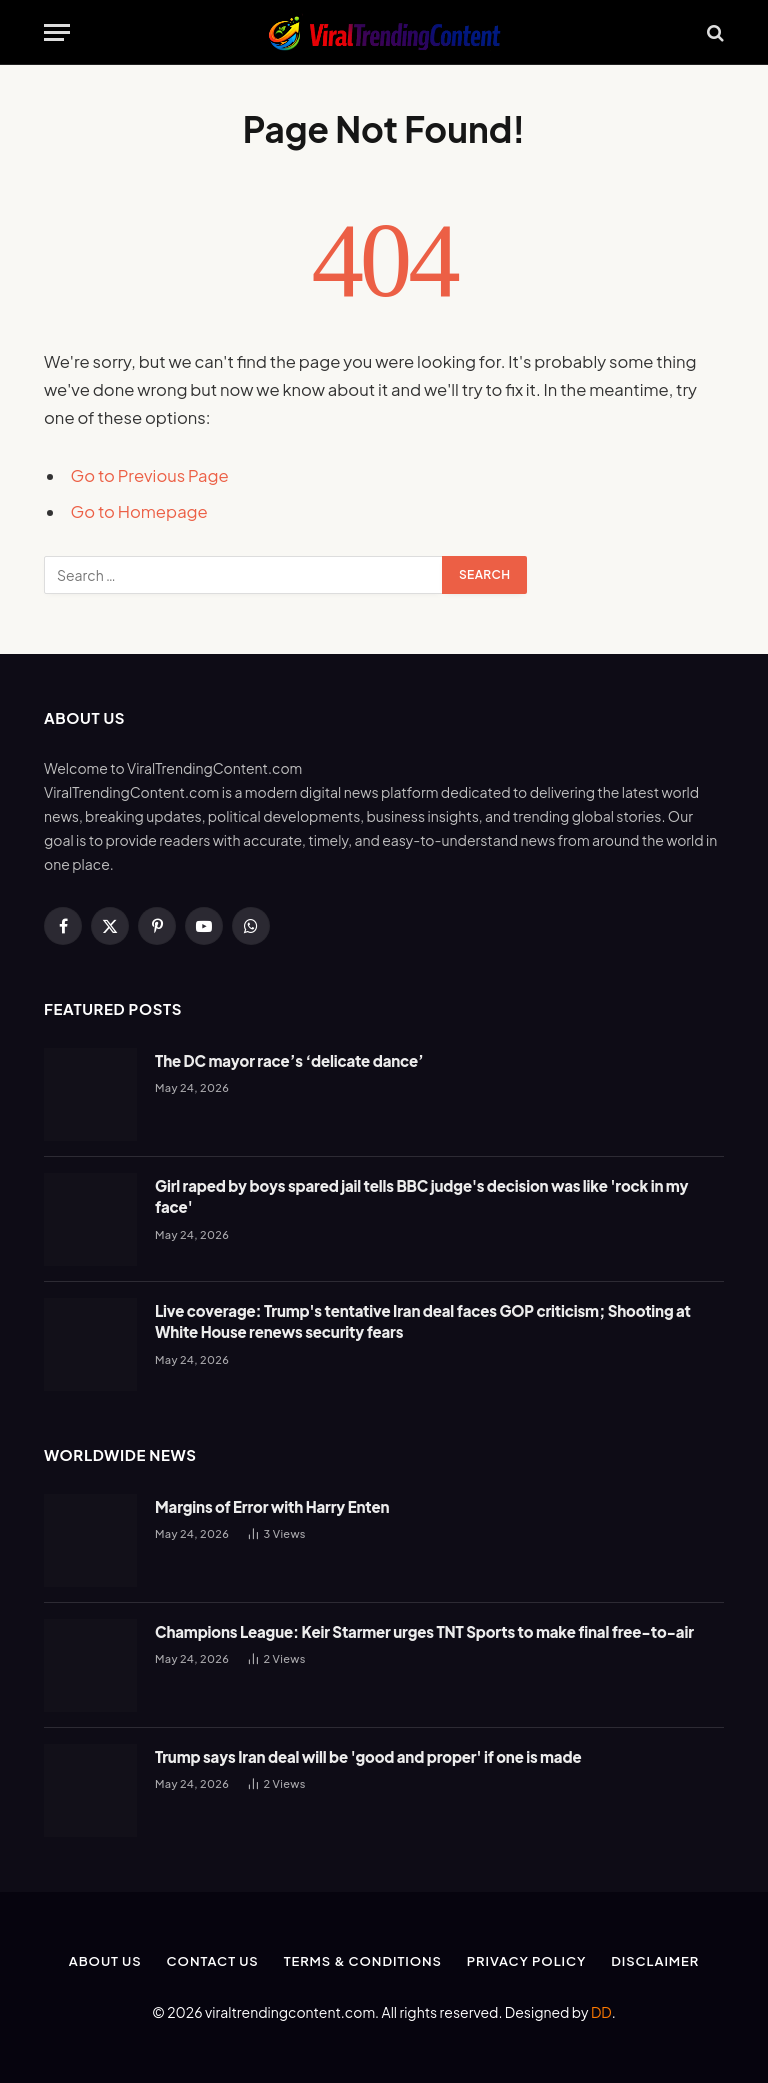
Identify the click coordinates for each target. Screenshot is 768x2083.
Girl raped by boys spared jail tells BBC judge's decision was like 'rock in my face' (421, 1196)
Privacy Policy (526, 1961)
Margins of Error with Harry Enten (272, 1506)
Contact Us (213, 1961)
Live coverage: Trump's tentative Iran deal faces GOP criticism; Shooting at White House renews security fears (423, 1321)
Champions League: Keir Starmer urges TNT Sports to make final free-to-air (424, 1631)
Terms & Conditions (363, 1961)
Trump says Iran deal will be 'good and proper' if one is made (368, 1756)
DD (601, 2012)
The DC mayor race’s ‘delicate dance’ (289, 1060)
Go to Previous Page (150, 475)
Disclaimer (655, 1961)
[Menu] (57, 32)
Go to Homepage (139, 511)
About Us (105, 1961)
